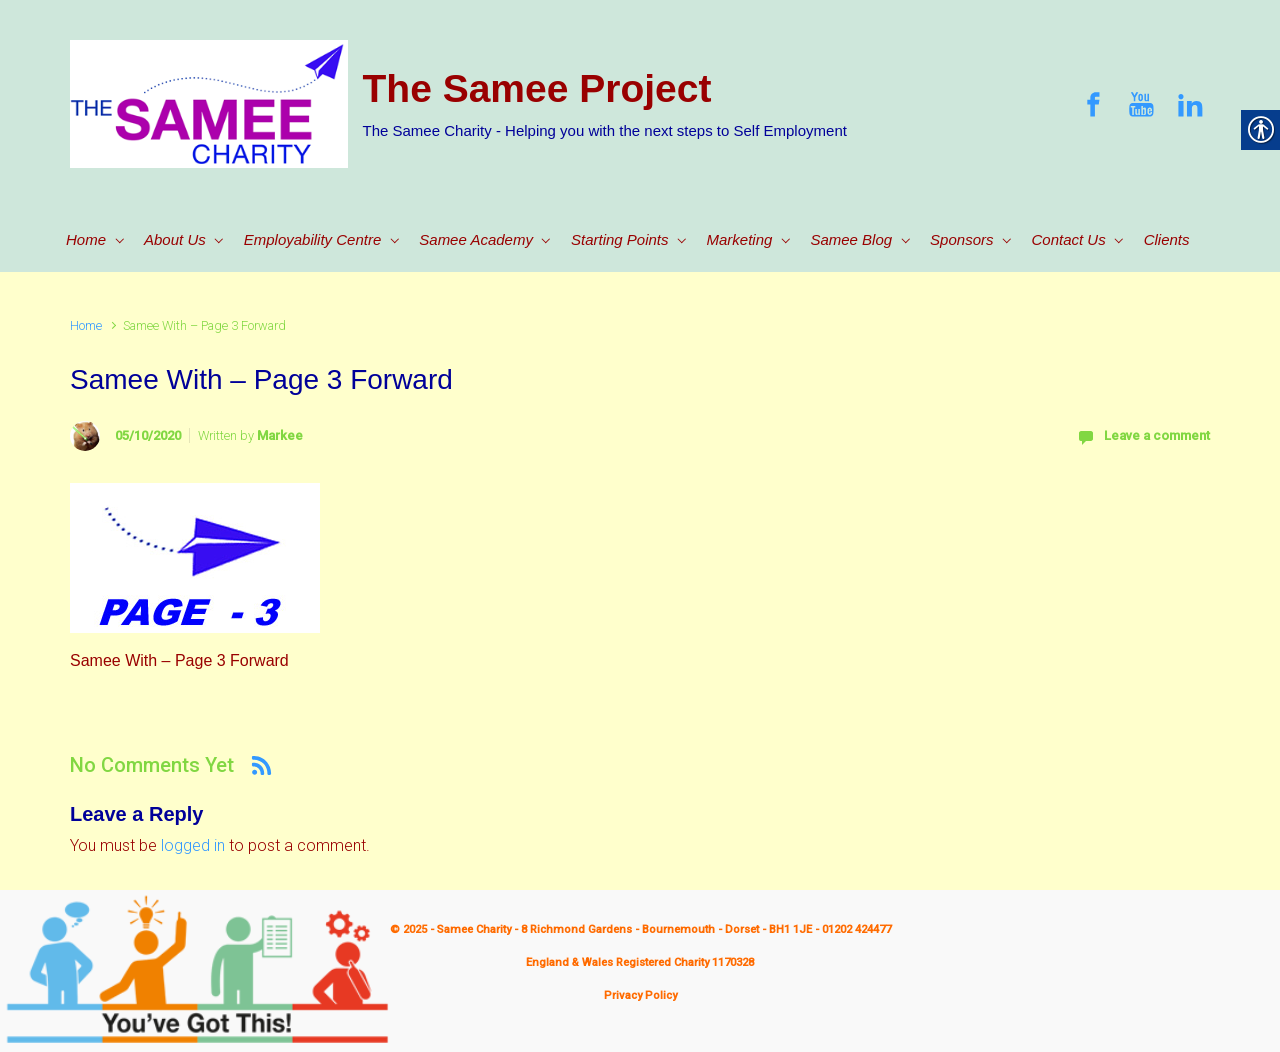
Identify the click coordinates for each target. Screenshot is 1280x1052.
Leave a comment (1157, 435)
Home (86, 325)
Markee (280, 435)
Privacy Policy (640, 995)
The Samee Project (537, 88)
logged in (193, 845)
